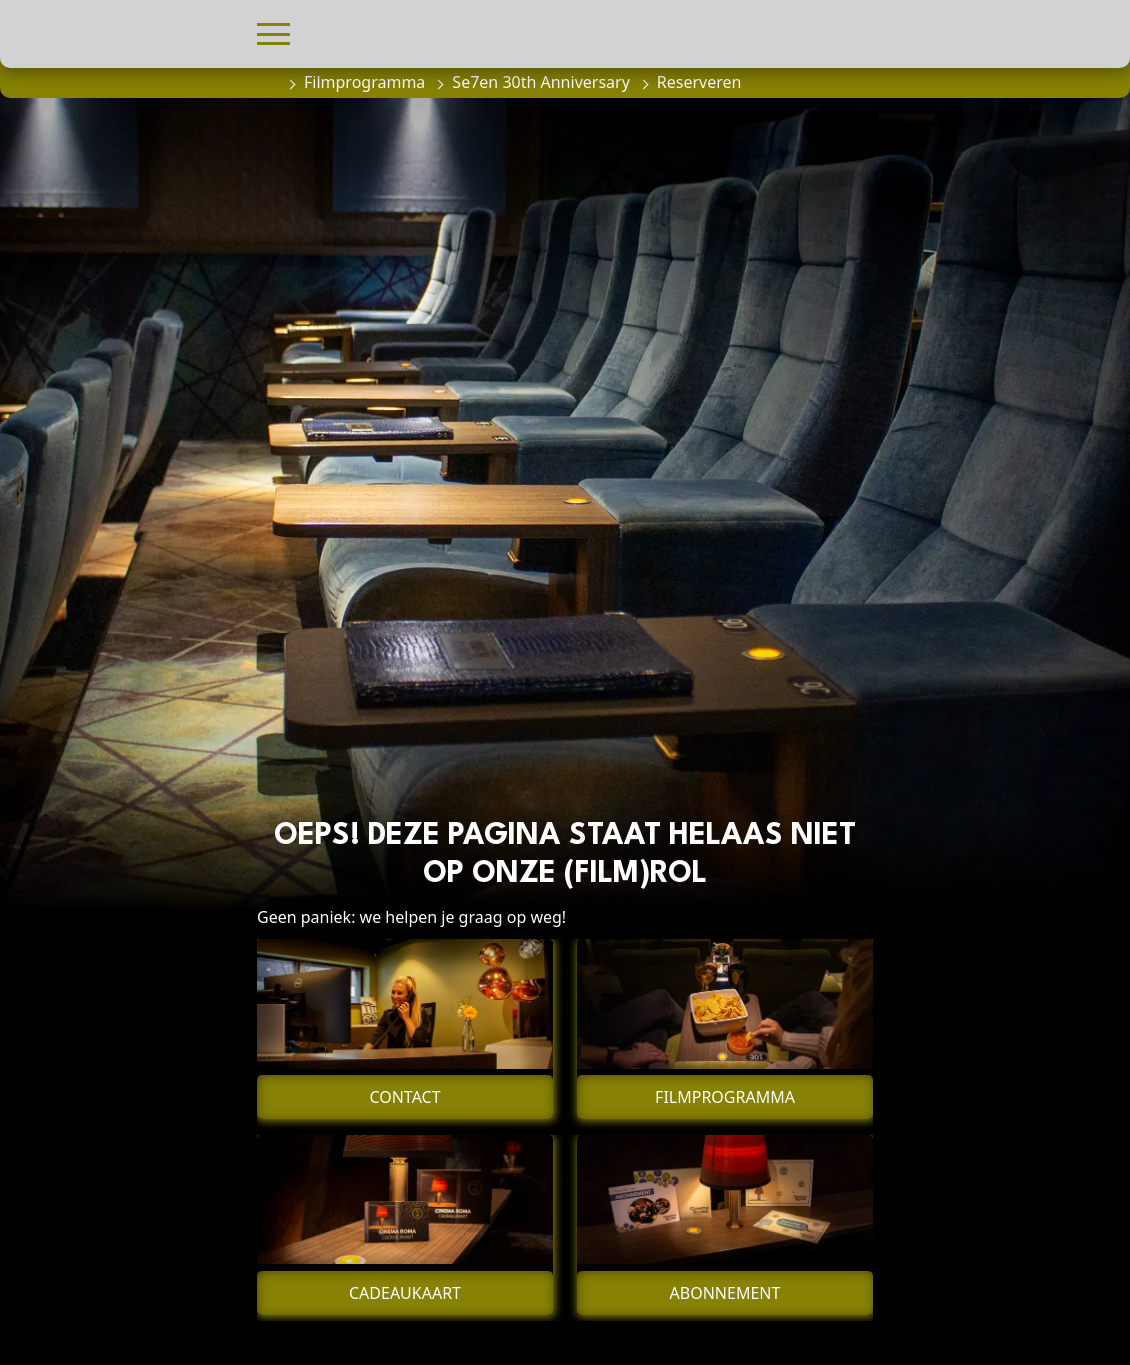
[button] (273, 31)
